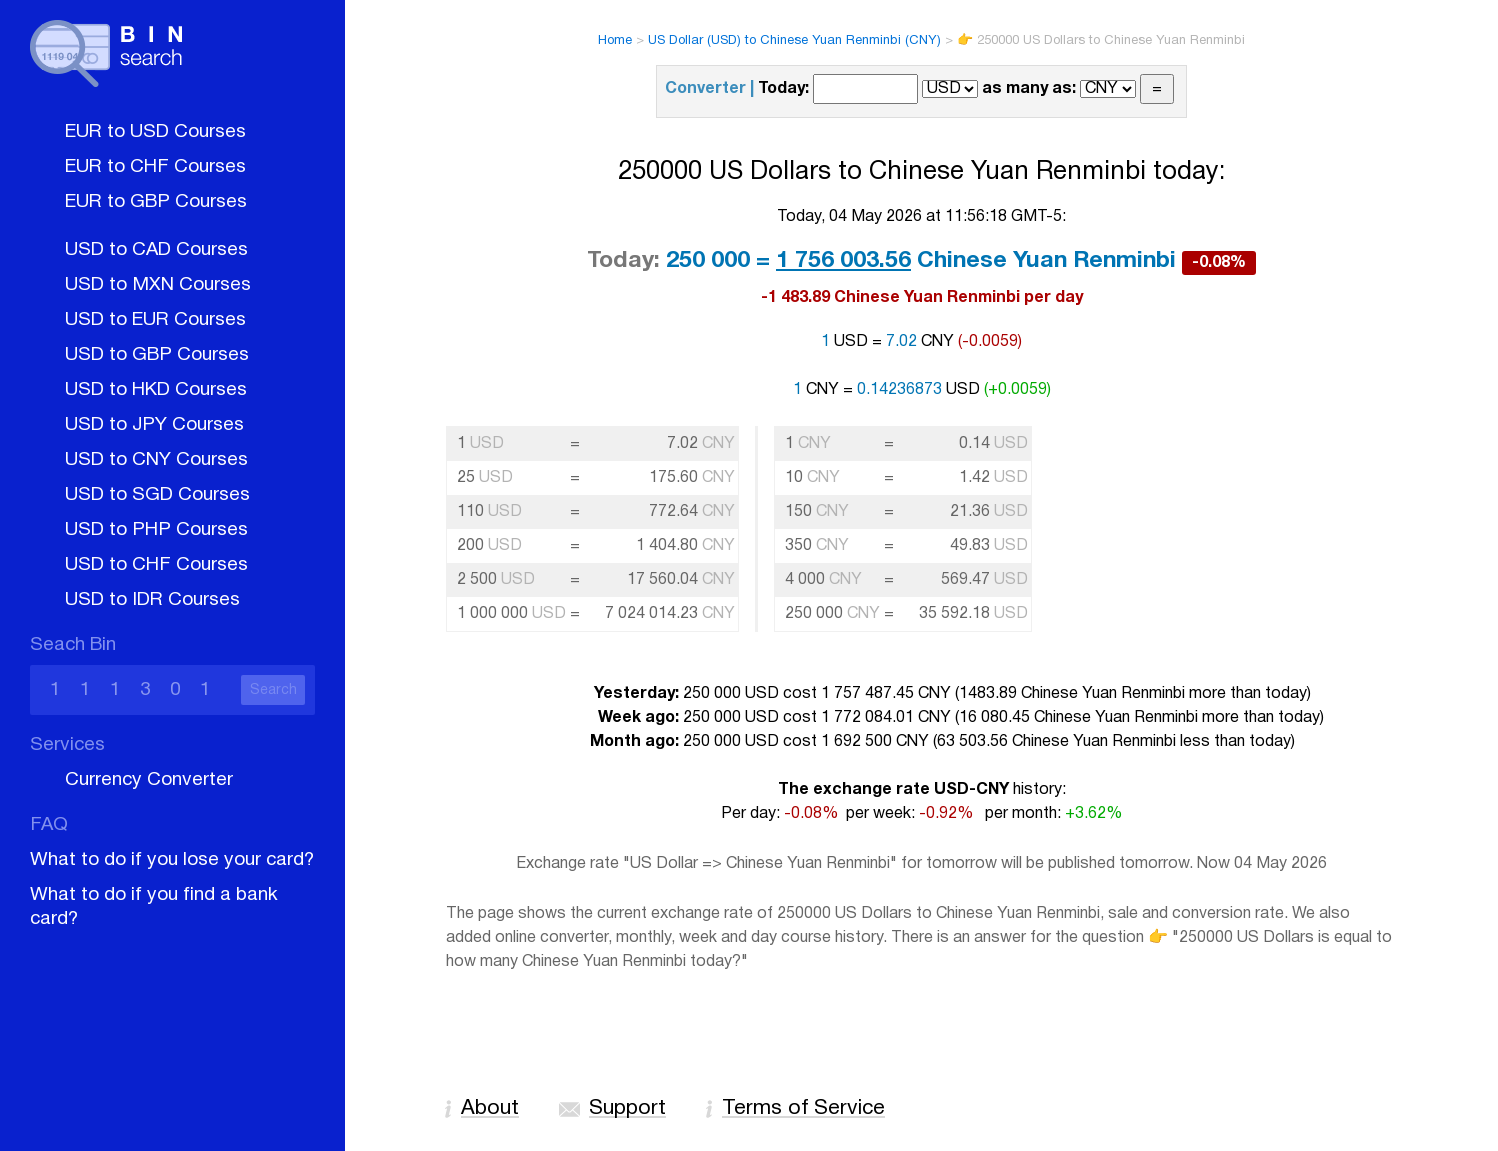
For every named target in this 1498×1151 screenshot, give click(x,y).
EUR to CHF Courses (155, 167)
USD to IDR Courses (152, 600)
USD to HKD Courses (156, 390)
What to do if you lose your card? (172, 860)
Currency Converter (149, 780)
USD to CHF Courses (156, 565)
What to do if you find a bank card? (154, 907)
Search (273, 690)
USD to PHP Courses (156, 530)
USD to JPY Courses (154, 425)
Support (627, 1108)
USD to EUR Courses (155, 320)
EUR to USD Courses (155, 132)
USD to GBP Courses (157, 355)
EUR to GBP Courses (156, 202)
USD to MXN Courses (158, 285)
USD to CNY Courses (156, 460)
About (490, 1108)
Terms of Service (803, 1108)
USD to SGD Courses (157, 495)
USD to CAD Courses (156, 250)
